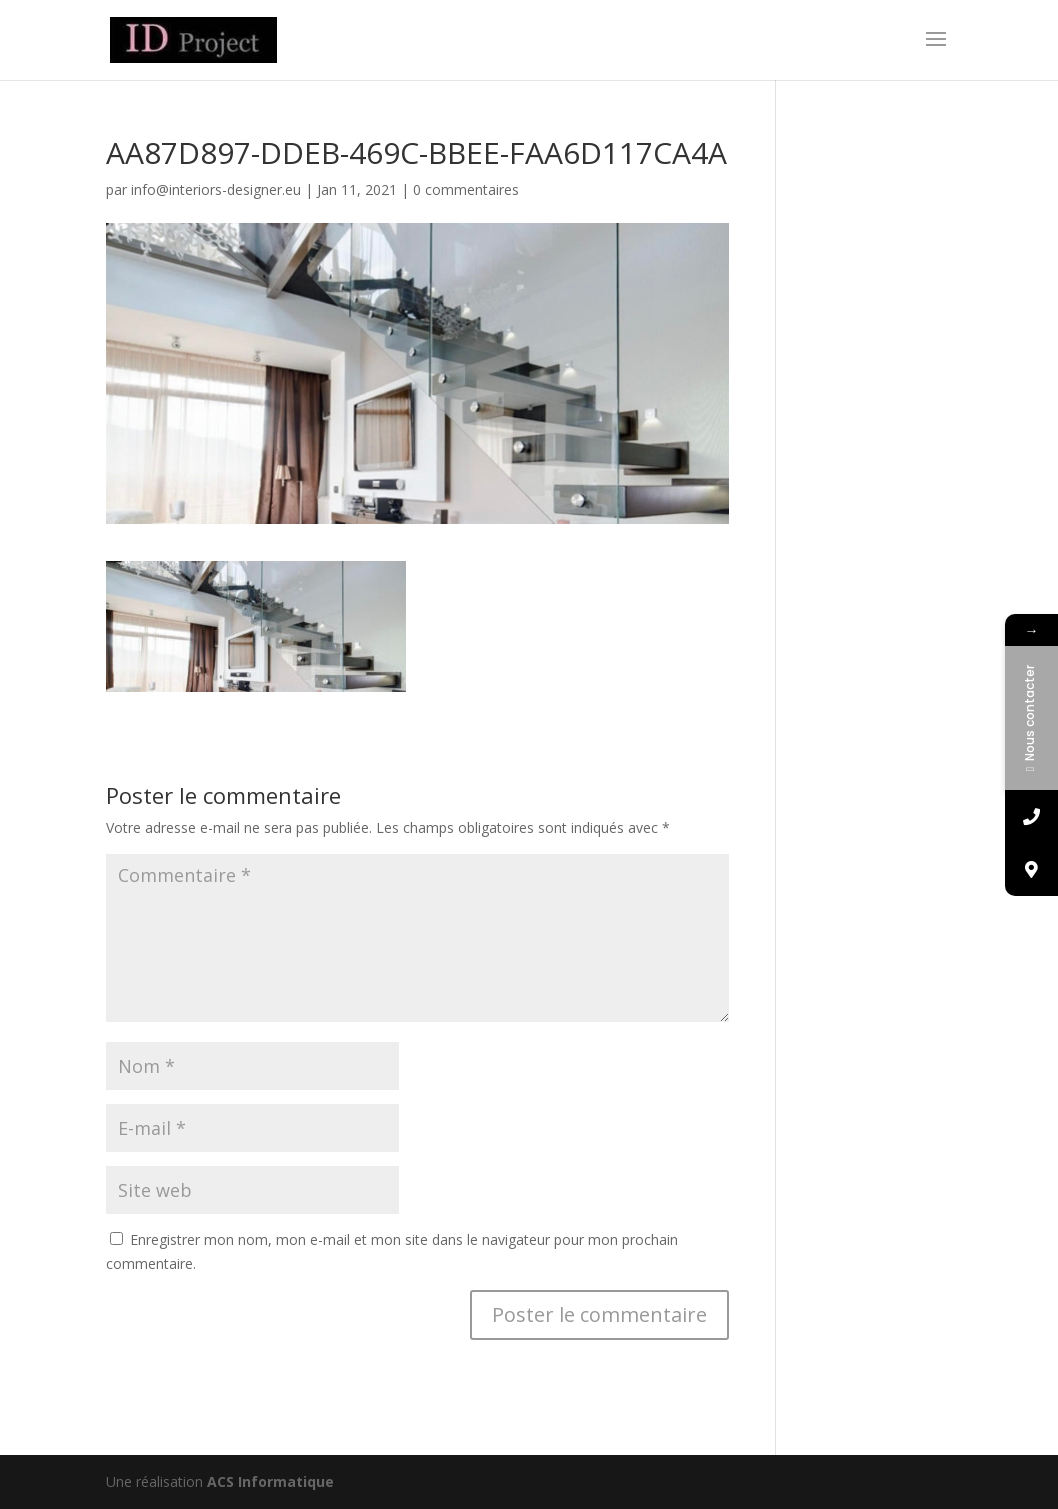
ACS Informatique (270, 1481)
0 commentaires (466, 189)
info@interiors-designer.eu (216, 189)
